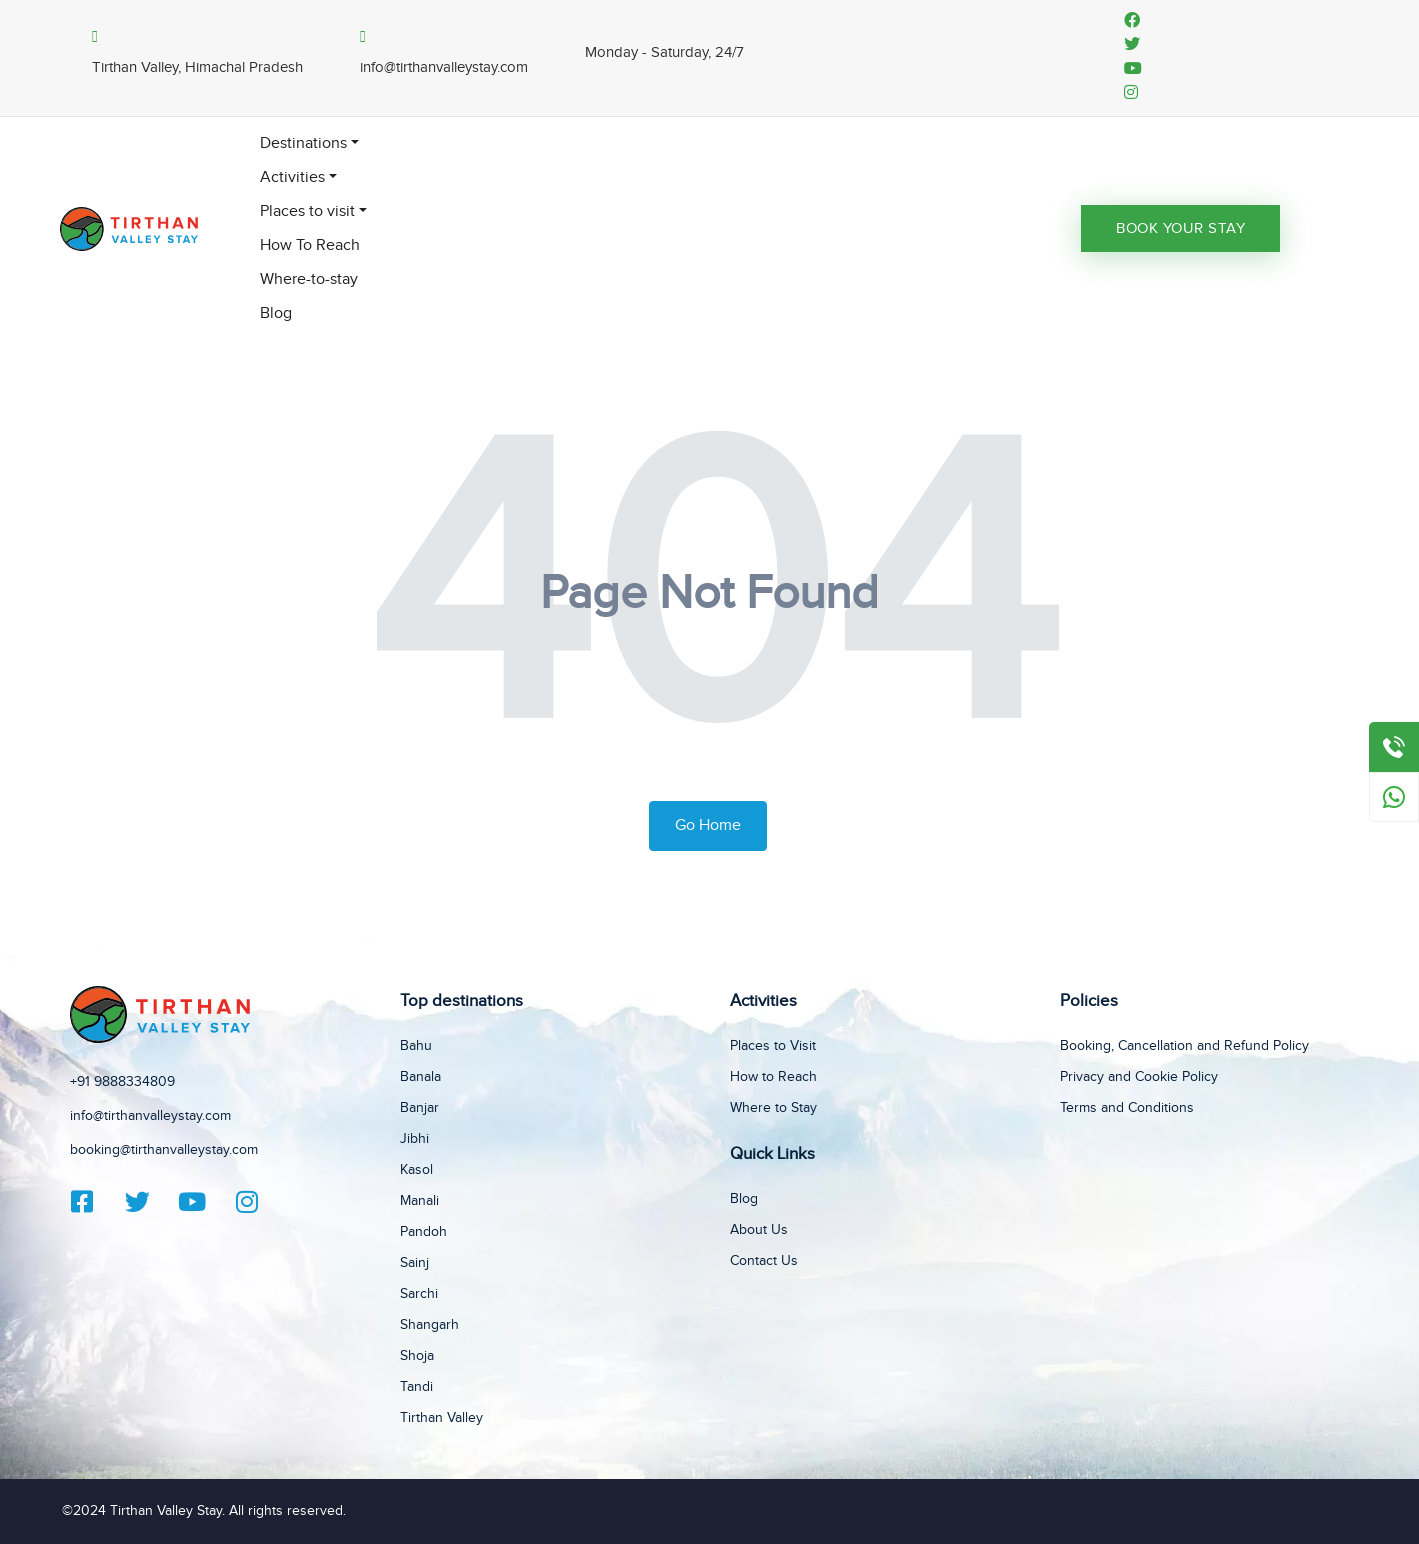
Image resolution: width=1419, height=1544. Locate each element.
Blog (276, 313)
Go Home (708, 825)
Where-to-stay (309, 279)
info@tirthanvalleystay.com (150, 1116)
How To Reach (310, 245)
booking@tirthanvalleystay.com (164, 1150)
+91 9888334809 (122, 1082)
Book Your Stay (1180, 228)
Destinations (303, 143)
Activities (292, 177)
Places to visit (307, 211)
